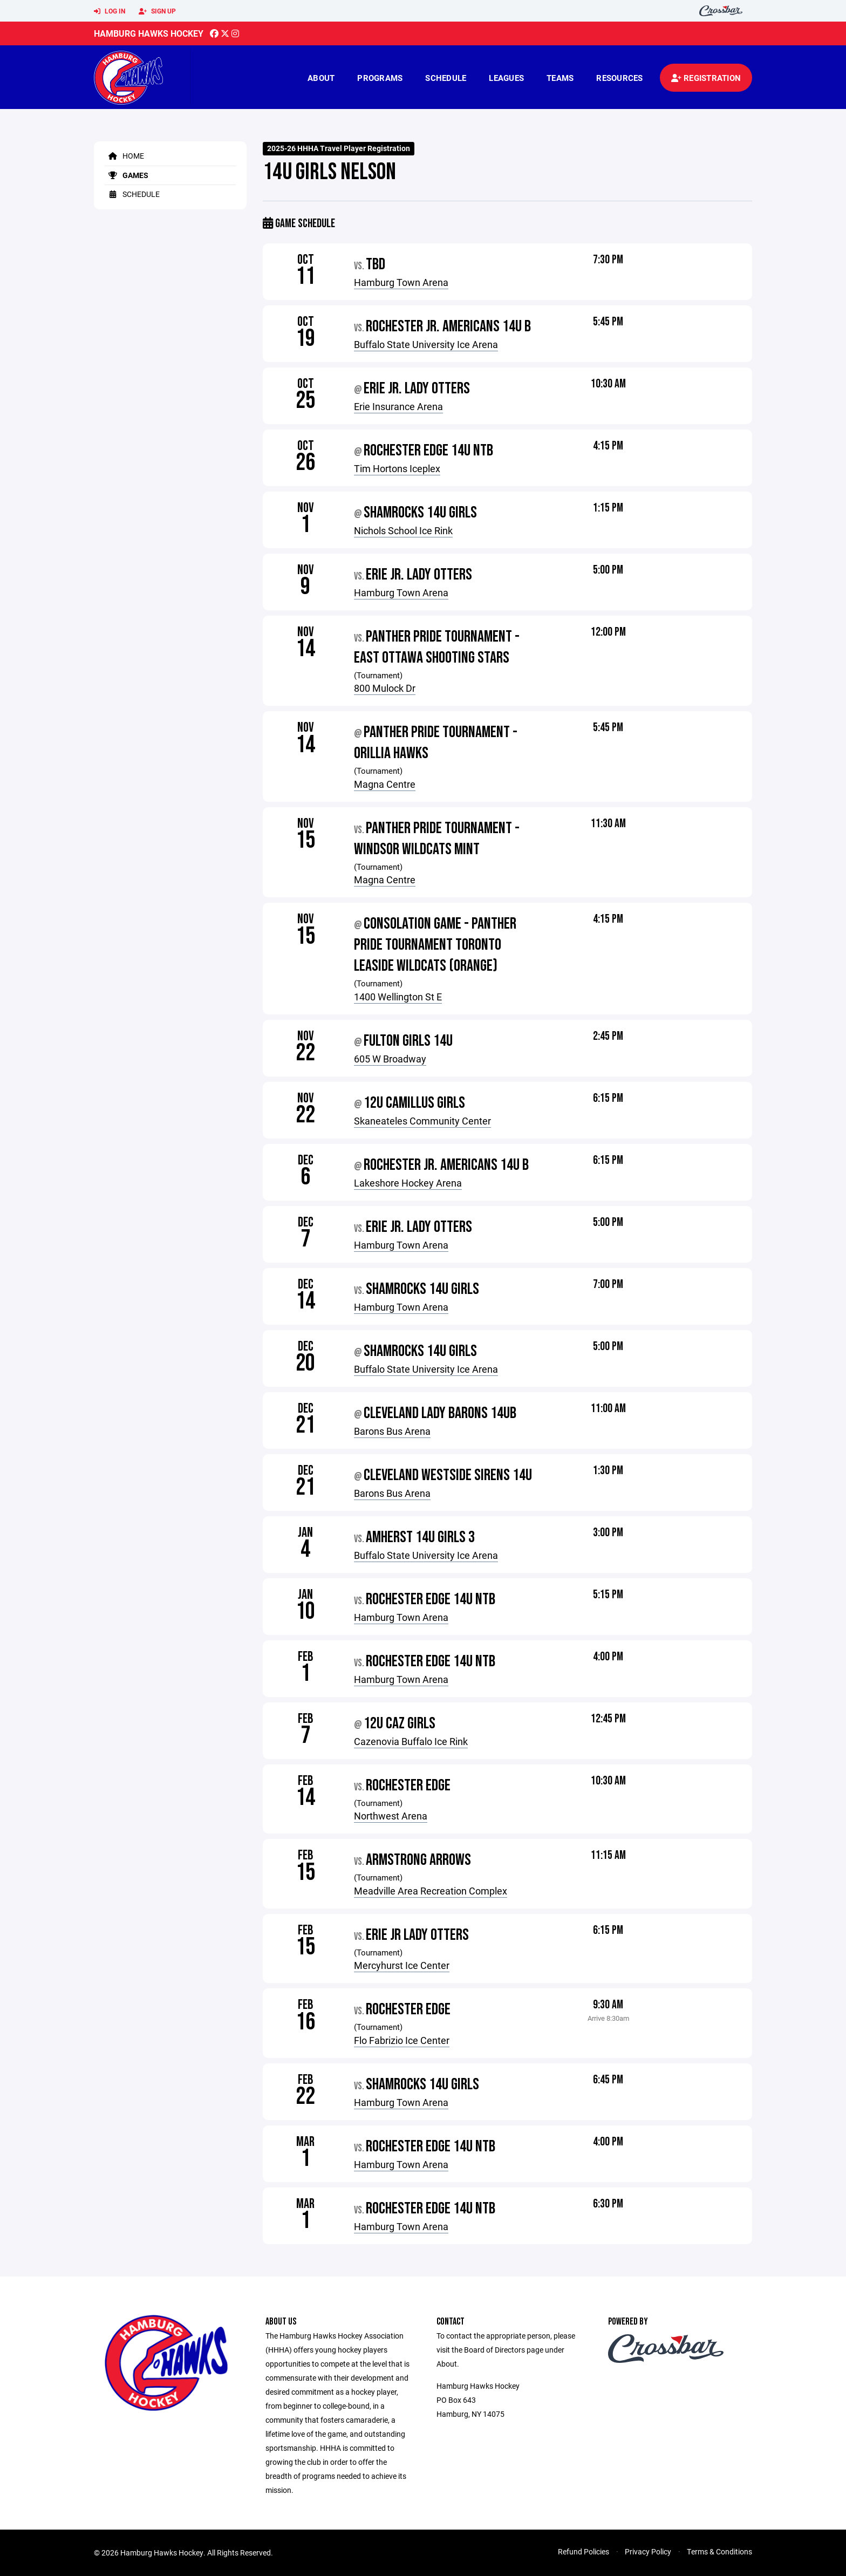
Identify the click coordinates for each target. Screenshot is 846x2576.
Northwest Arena (390, 1815)
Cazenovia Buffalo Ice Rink (411, 1741)
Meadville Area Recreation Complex (430, 1890)
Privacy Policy (648, 2551)
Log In (109, 11)
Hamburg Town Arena (401, 282)
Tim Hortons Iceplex (397, 468)
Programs (379, 77)
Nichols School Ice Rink (403, 530)
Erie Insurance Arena (398, 406)
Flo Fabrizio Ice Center (401, 2040)
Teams (560, 77)
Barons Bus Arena (392, 1431)
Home (124, 156)
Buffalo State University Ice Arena (426, 344)
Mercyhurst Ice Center (401, 1965)
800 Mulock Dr (384, 688)
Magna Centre (384, 784)
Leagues (506, 77)
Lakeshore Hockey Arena (408, 1182)
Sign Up (157, 11)
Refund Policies (583, 2551)
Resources (619, 77)
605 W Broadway (390, 1058)
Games (126, 175)
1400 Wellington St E (398, 996)
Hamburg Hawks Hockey (148, 33)
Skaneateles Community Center (422, 1120)
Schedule (445, 77)
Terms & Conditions (719, 2551)
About (321, 77)
